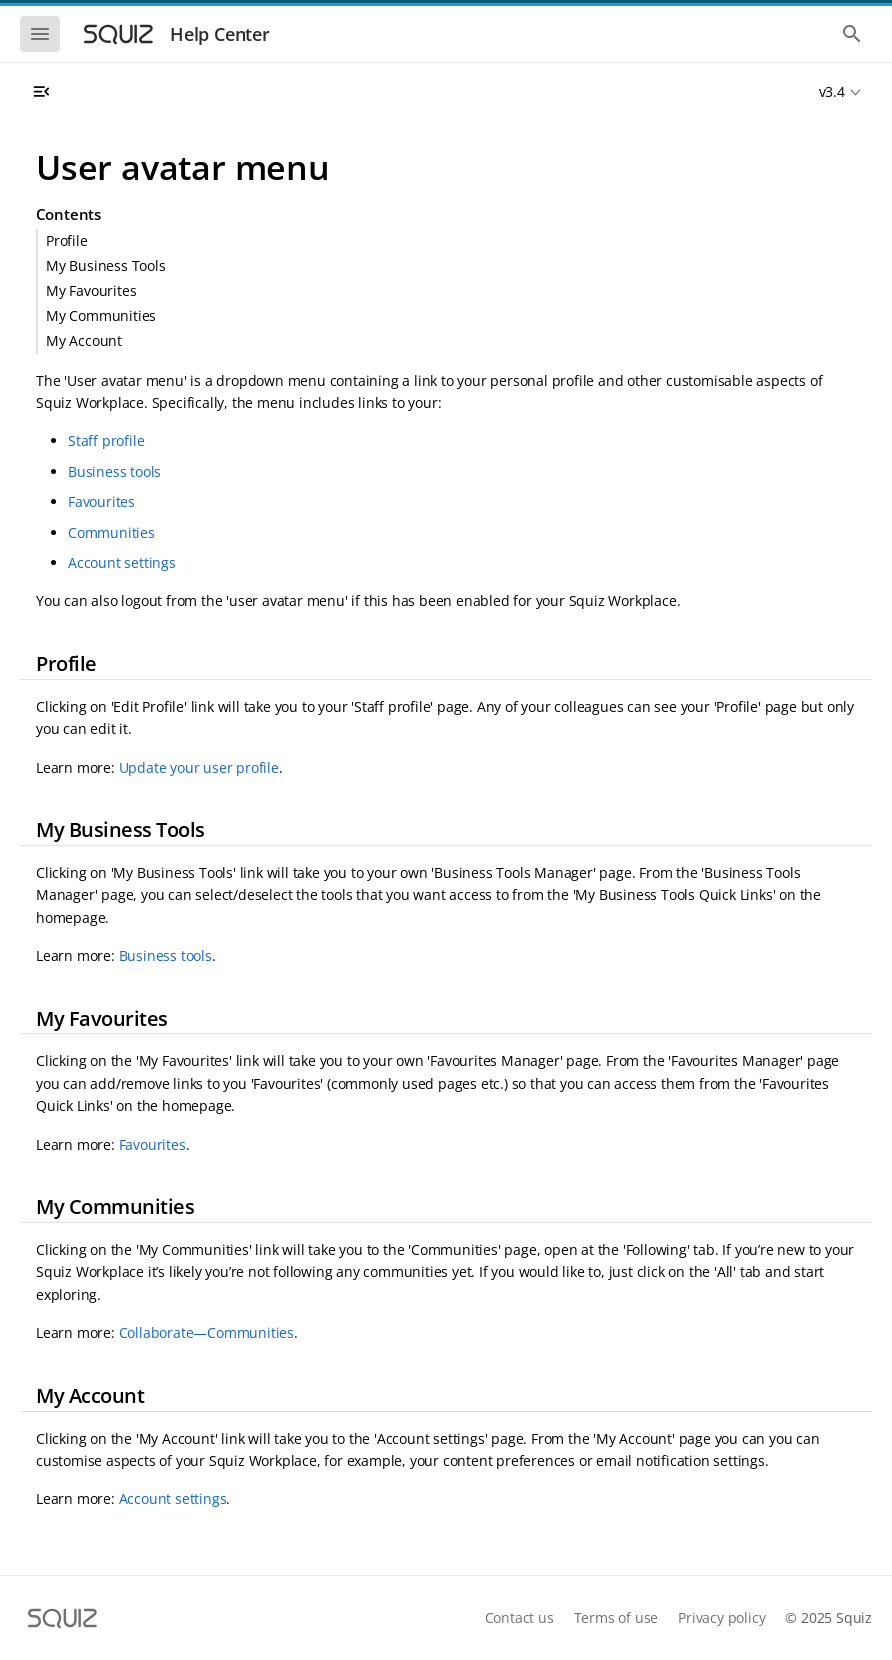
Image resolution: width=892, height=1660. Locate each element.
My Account (84, 340)
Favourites (101, 501)
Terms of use (616, 1617)
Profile (67, 240)
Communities (111, 532)
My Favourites (91, 290)
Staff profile (106, 440)
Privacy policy (721, 1617)
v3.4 (832, 91)
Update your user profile (199, 767)
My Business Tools (106, 265)
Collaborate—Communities (206, 1332)
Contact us (519, 1617)
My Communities (101, 315)
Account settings (122, 562)
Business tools (114, 471)
